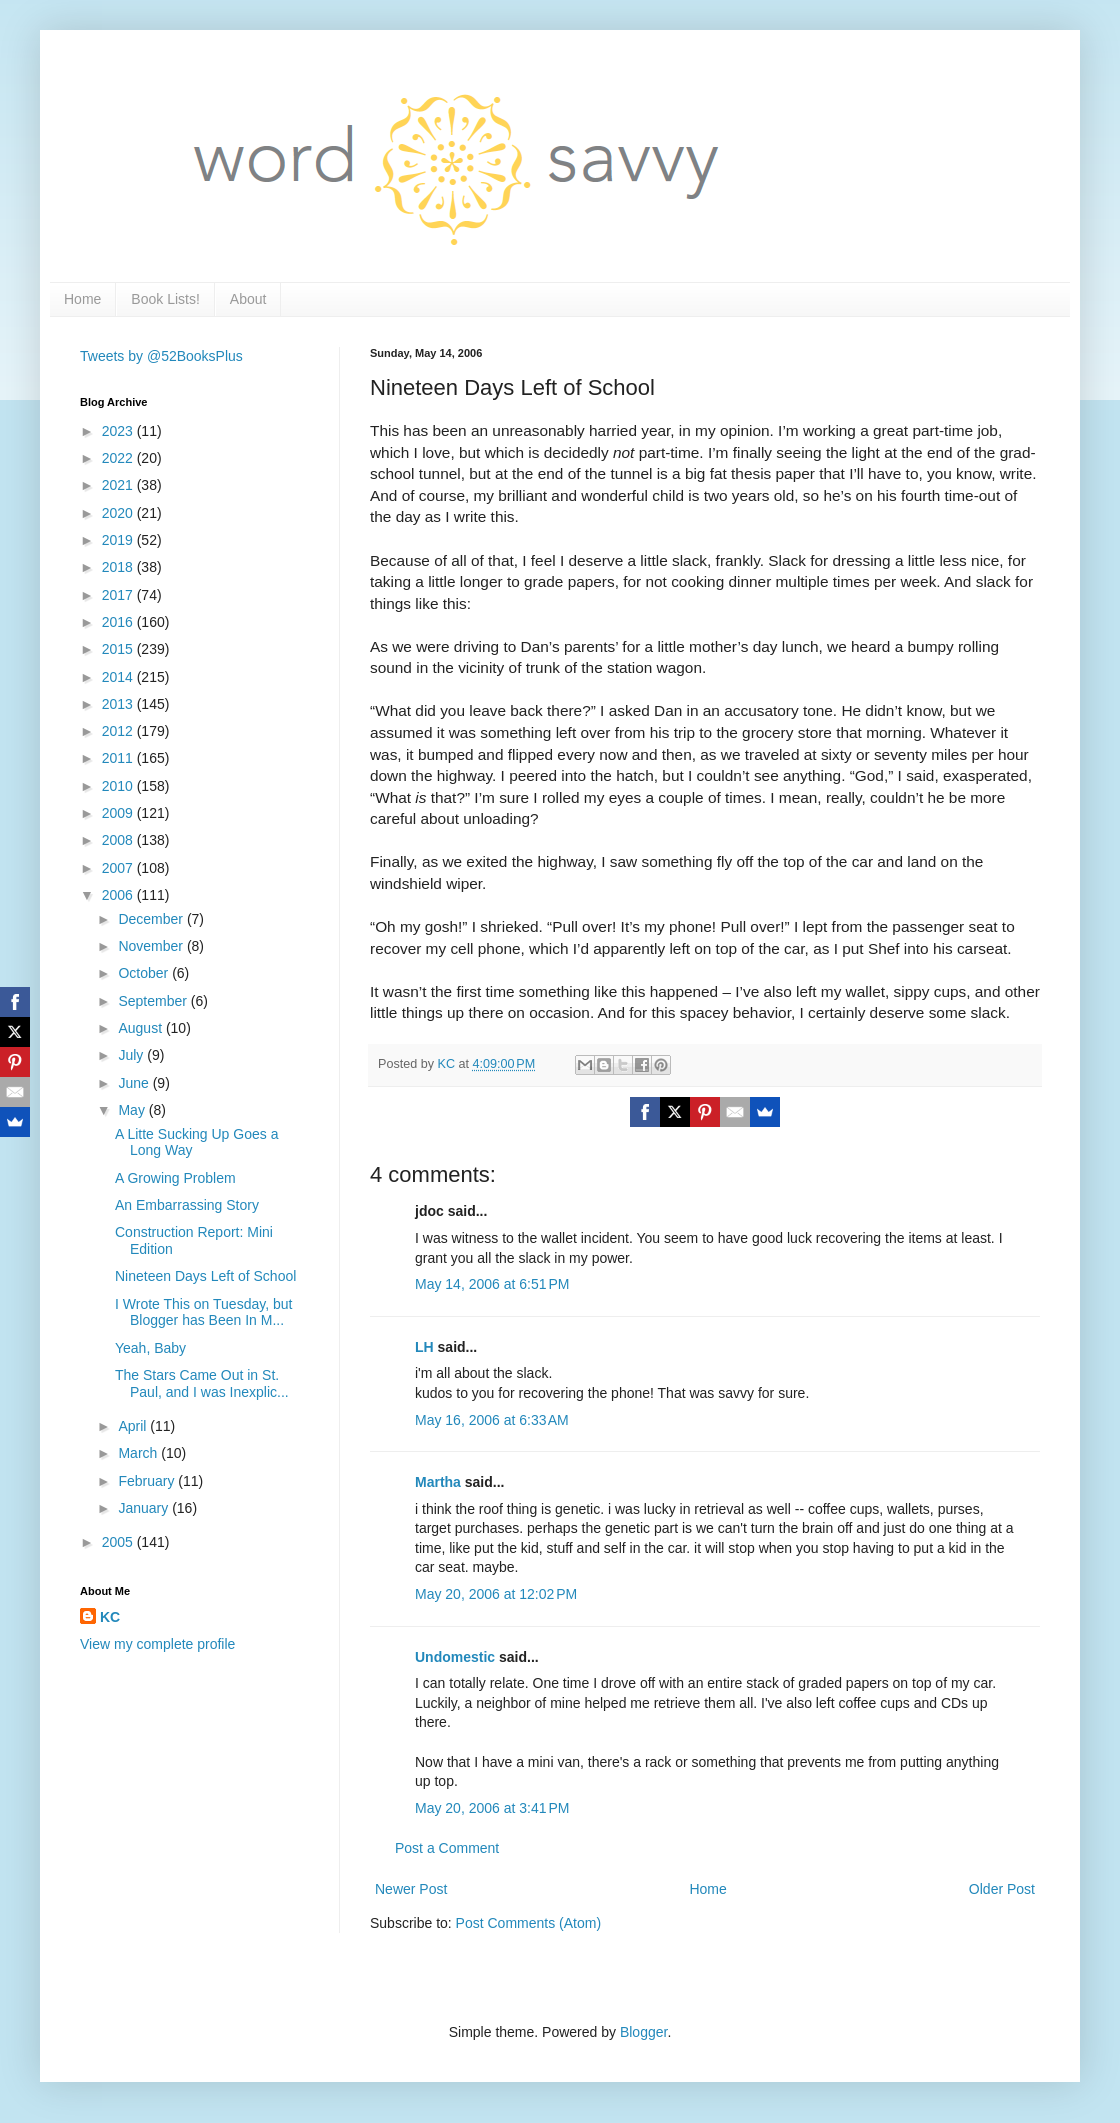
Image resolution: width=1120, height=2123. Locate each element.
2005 (119, 1542)
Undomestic (455, 1657)
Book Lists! (165, 299)
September (154, 1001)
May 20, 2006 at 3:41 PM (492, 1808)
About (248, 299)
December (152, 919)
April (134, 1426)
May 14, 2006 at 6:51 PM (492, 1284)
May (133, 1110)
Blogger (643, 2032)
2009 (119, 813)
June (135, 1083)
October (145, 973)
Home (82, 299)
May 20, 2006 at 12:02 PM (496, 1594)
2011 (119, 758)
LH (424, 1347)
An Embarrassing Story (187, 1205)
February (148, 1481)
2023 (119, 431)
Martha (438, 1482)
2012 (119, 731)
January (145, 1508)
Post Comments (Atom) (528, 1923)
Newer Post (411, 1889)
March (139, 1453)
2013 (119, 704)
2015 (119, 649)
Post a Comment (447, 1848)
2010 (119, 786)
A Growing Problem (175, 1178)
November (152, 946)
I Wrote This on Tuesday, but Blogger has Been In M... (203, 1312)
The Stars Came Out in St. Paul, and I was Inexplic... (202, 1383)
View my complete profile (157, 1644)
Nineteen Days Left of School (205, 1276)
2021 (119, 485)
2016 (119, 622)
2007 (119, 868)
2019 (119, 540)
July (132, 1055)
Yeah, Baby (150, 1348)
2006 (119, 895)
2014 (119, 677)
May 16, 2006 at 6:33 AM (492, 1420)
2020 (119, 513)
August (141, 1028)
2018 (119, 567)
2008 (119, 840)
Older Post (1002, 1889)
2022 (119, 458)
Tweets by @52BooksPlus (161, 356)
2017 (119, 595)
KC (110, 1617)
